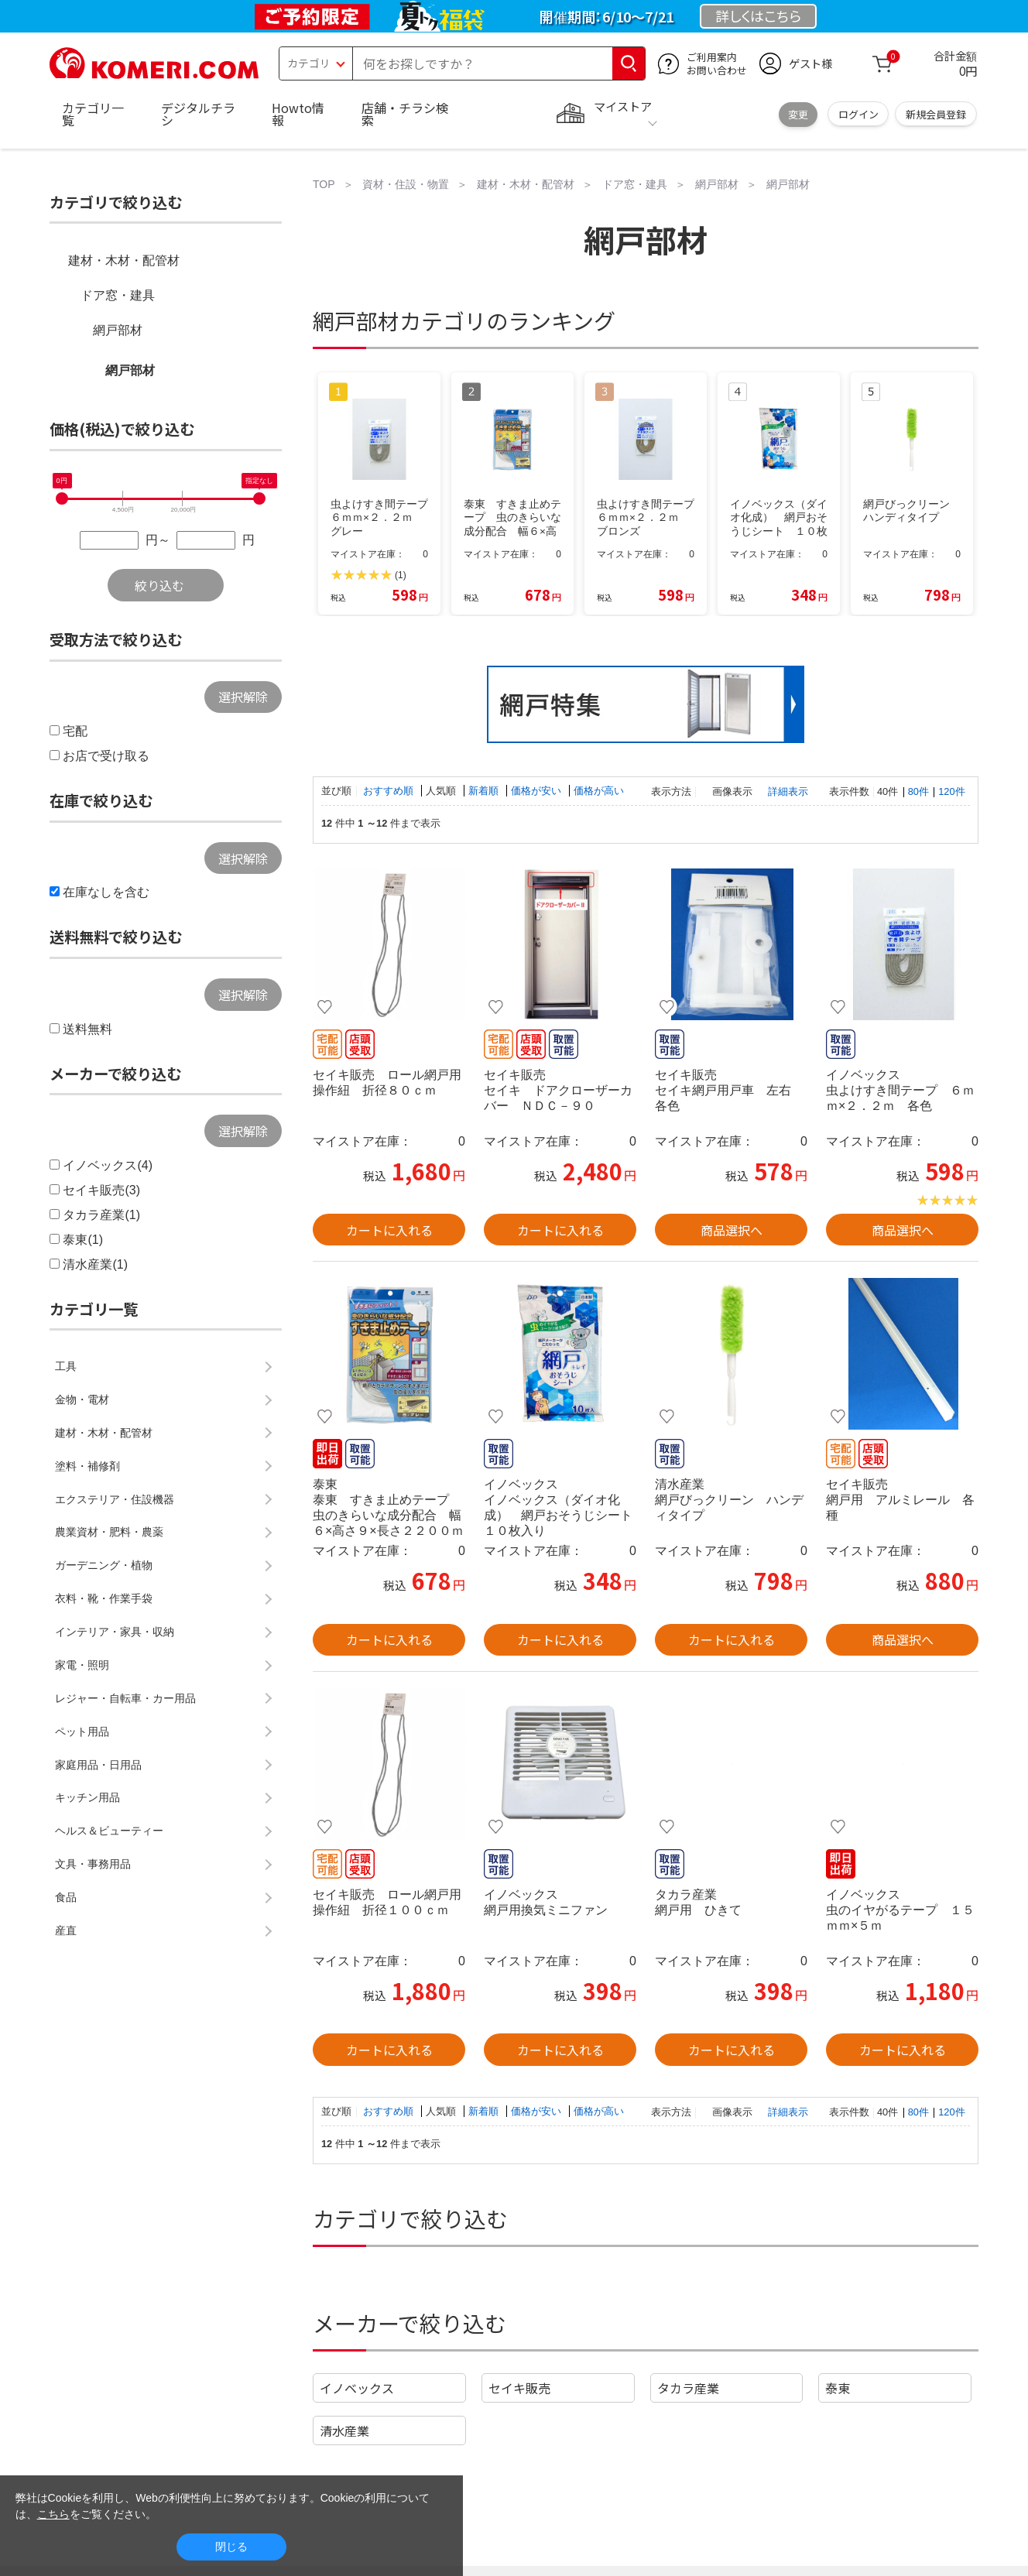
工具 (66, 1366)
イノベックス (357, 2388)
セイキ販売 (519, 2388)
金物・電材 (82, 1399)
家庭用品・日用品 (98, 1765)
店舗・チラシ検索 (405, 113)
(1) (400, 575)
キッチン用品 (87, 1797)
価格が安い (537, 790)
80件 (918, 791)
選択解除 (243, 696)
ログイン (858, 114)
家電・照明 (82, 1665)
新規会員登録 (936, 114)
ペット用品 (82, 1731)
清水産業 (344, 2430)
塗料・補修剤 (87, 1466)
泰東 (837, 2388)
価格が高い (599, 790)
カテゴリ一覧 (93, 113)
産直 (66, 1930)
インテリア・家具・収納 (114, 1631)
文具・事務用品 (93, 1864)
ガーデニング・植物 (103, 1565)
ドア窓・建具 (118, 295)
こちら (53, 2514)
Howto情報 (298, 113)
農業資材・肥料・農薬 (109, 1532)
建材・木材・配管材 (124, 260)
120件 (951, 791)
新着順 (485, 790)
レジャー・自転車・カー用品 (125, 1698)
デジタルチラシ (198, 113)
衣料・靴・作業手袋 (103, 1598)
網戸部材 (117, 330)
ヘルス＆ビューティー (109, 1830)
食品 (66, 1897)
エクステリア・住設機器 (114, 1499)
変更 (798, 114)
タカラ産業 (688, 2388)
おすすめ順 (389, 790)
